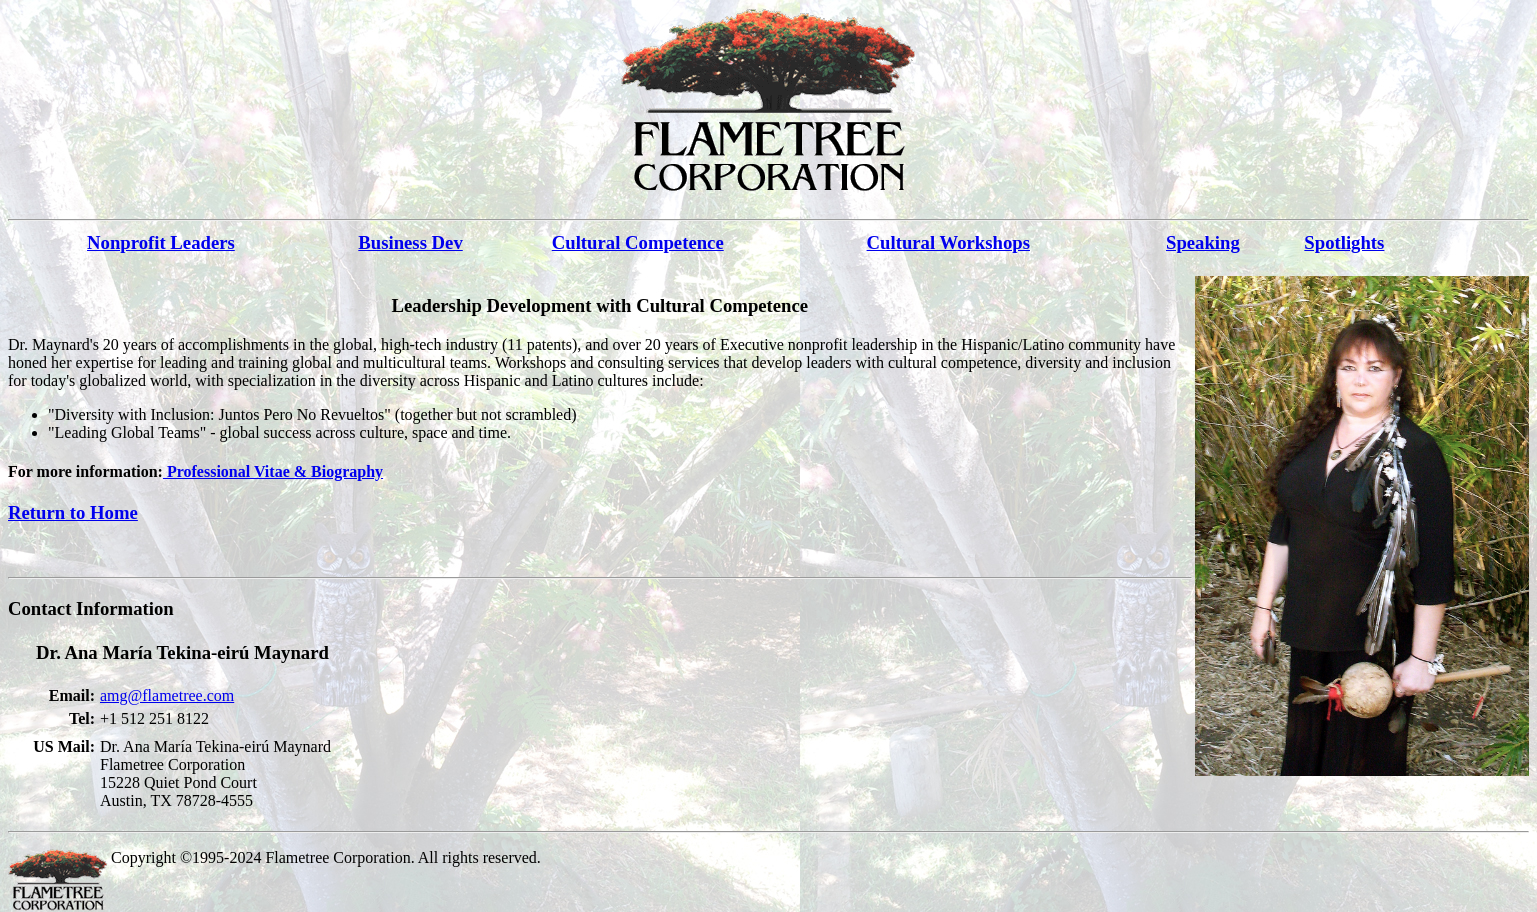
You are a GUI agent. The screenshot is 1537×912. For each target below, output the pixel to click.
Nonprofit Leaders (161, 242)
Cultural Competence (638, 242)
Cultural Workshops (948, 242)
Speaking (1203, 242)
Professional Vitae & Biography (273, 471)
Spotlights (1344, 242)
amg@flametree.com (167, 695)
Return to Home (73, 512)
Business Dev (410, 242)
